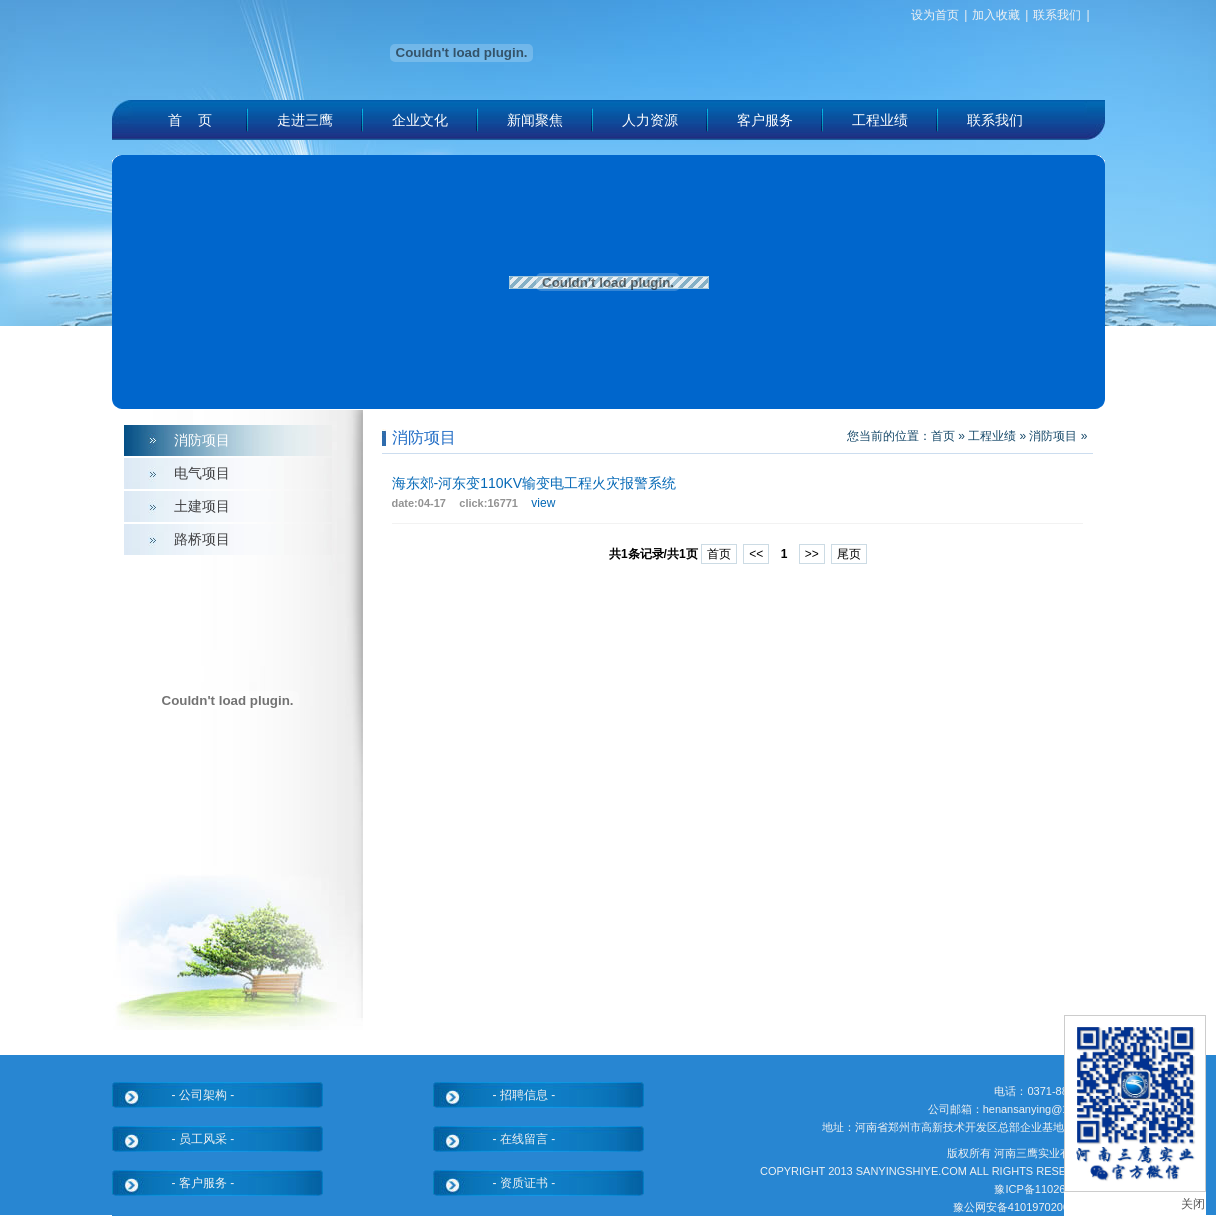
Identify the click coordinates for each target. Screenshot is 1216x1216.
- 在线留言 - (524, 1139)
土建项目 (202, 506)
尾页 (849, 554)
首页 (943, 436)
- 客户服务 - (203, 1183)
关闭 (1193, 1204)
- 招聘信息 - (524, 1095)
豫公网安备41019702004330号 (1029, 1207)
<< (756, 554)
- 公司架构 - (203, 1095)
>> (812, 554)
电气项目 (202, 473)
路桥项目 (202, 539)
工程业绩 (992, 436)
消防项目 (202, 440)
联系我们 (1057, 15)
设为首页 (935, 15)
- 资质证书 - (524, 1183)
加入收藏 (996, 15)
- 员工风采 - (203, 1139)
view (543, 503)
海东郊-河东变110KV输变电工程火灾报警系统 (534, 483)
